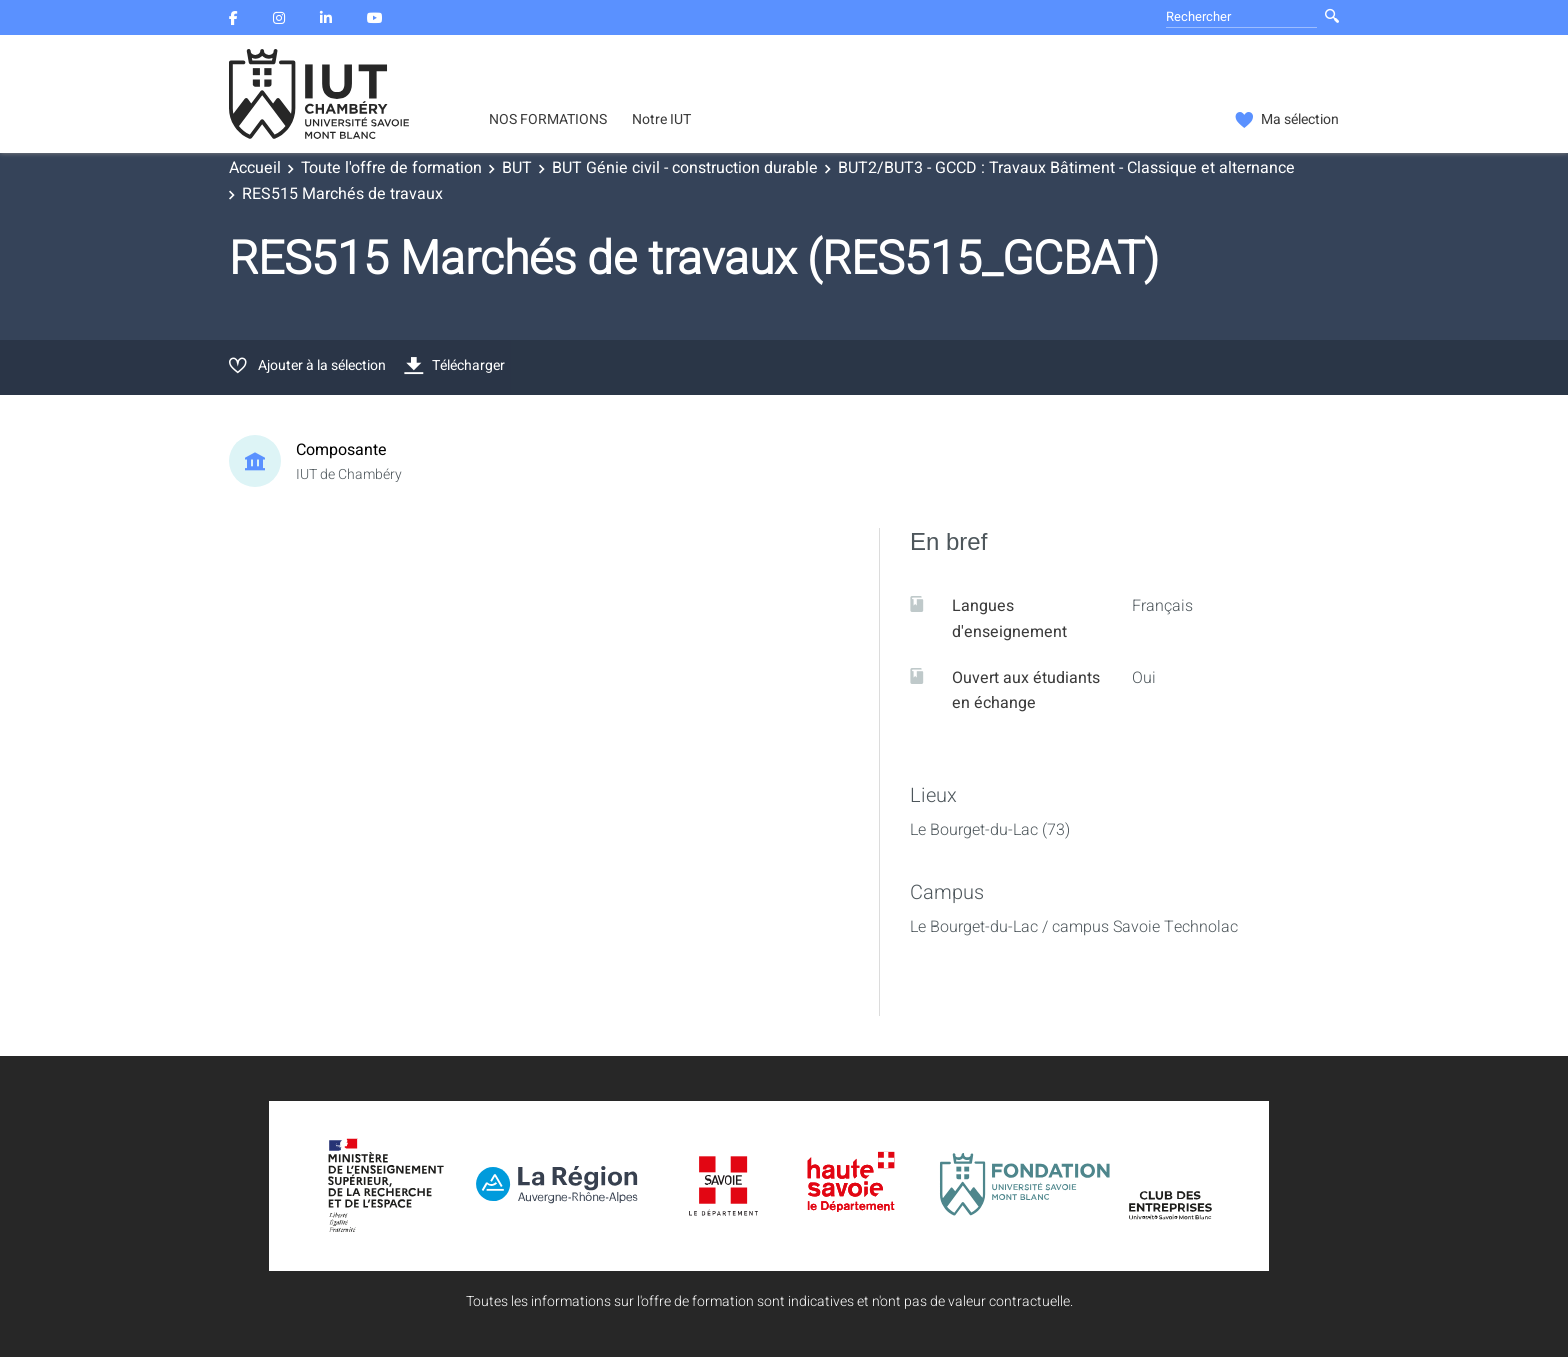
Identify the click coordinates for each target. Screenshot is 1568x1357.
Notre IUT (661, 120)
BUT (517, 168)
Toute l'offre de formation (391, 168)
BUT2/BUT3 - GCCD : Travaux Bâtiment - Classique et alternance (1066, 168)
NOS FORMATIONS (548, 120)
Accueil (255, 168)
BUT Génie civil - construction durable (685, 168)
